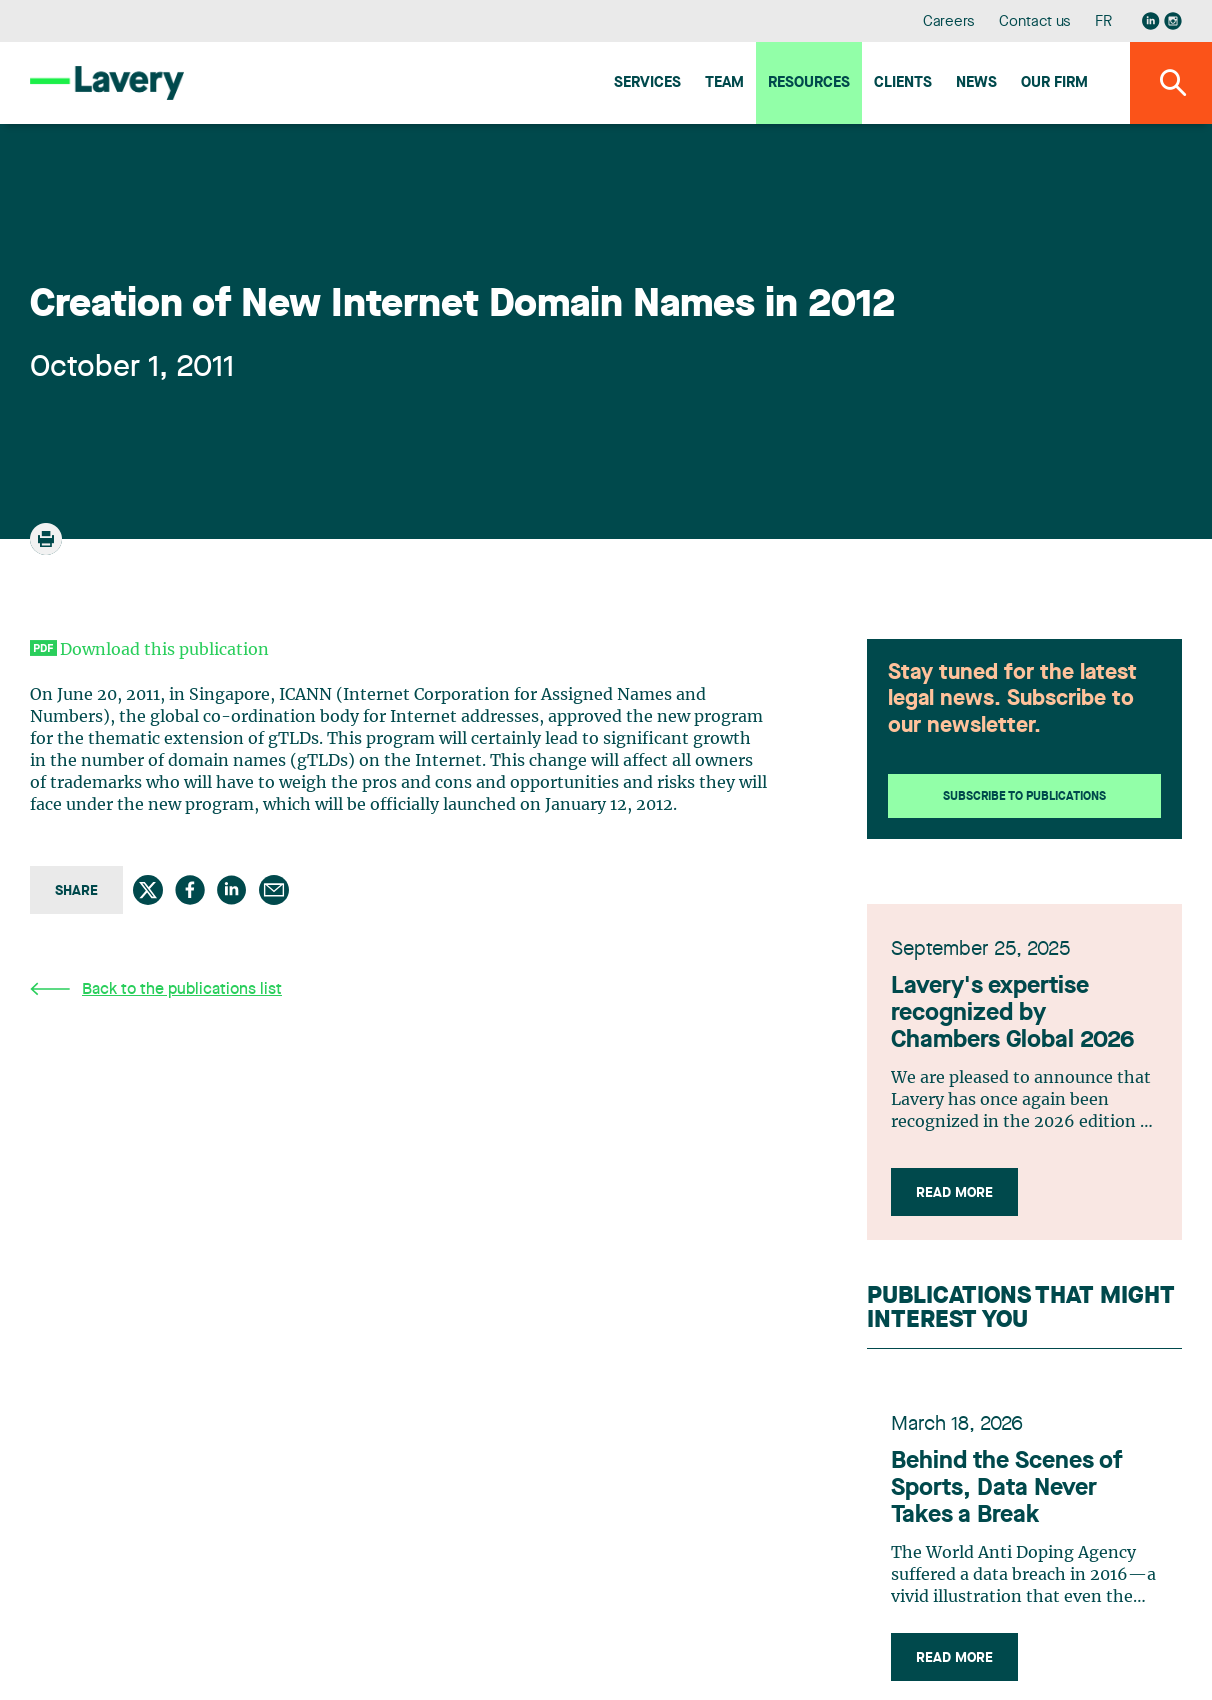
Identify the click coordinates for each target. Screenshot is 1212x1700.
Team (724, 83)
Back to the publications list (156, 989)
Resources (809, 83)
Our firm (1054, 83)
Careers (949, 22)
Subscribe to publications (1024, 797)
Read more (954, 1193)
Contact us (1035, 22)
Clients (903, 83)
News (976, 83)
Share (76, 891)
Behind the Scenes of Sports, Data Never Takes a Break (1007, 1489)
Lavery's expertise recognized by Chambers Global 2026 (1012, 1014)
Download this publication (164, 650)
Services (647, 83)
